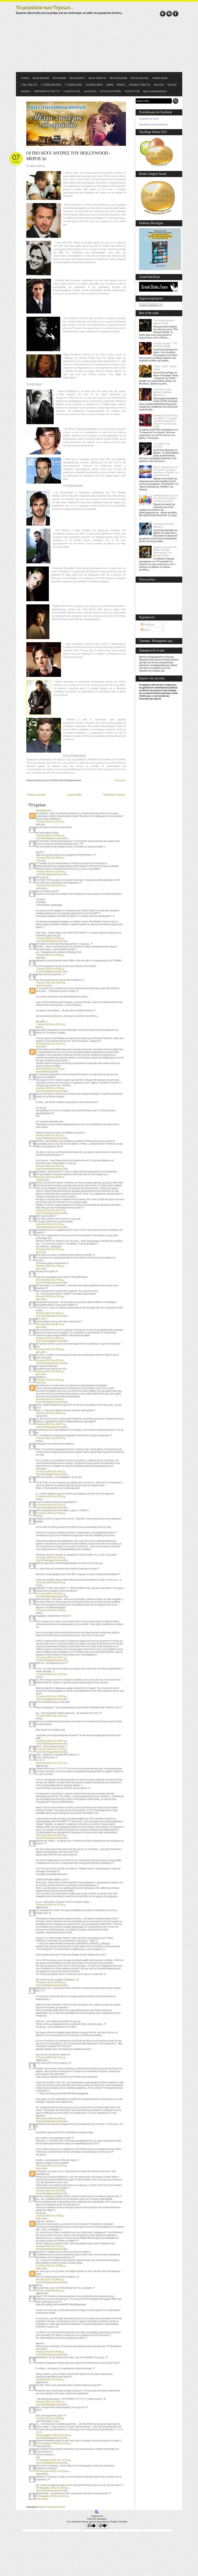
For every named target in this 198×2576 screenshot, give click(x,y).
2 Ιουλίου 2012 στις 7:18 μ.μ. (50, 2215)
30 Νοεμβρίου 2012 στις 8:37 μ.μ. (52, 2496)
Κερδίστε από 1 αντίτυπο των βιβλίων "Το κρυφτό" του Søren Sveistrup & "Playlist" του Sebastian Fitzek (165, 421)
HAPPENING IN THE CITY (47, 91)
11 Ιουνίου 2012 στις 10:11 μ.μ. (51, 1657)
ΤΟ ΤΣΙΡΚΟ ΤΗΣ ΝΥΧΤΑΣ (161, 445)
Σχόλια (145, 629)
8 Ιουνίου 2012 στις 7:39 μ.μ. (50, 1265)
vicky (38, 860)
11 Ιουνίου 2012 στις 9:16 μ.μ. (51, 1513)
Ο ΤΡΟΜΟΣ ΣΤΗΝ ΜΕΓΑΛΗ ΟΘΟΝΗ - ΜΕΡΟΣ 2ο (163, 392)
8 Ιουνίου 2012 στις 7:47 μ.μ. (50, 1296)
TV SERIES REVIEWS (51, 84)
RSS (169, 13)
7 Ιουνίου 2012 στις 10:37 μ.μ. (51, 982)
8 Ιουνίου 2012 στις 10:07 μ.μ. (51, 1413)
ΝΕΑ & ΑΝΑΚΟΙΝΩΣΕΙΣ (155, 91)
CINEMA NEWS (160, 78)
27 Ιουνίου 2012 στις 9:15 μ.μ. (51, 2057)
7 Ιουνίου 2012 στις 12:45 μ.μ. (51, 885)
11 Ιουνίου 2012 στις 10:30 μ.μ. (51, 1696)
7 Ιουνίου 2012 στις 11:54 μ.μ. (51, 1024)
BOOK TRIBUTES (97, 78)
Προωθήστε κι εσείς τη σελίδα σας (153, 124)
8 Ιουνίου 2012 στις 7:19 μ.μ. (50, 1224)
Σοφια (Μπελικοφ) (45, 1071)
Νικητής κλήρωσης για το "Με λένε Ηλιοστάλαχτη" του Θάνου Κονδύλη (165, 498)
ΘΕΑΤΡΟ (172, 84)
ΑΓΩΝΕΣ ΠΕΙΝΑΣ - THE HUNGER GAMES (165, 345)
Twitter (163, 13)
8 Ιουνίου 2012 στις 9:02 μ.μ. (50, 1371)
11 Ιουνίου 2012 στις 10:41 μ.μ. (51, 1715)
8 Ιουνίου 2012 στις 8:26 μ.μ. (50, 1313)
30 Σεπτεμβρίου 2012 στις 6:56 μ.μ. (54, 2443)
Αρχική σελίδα (74, 794)
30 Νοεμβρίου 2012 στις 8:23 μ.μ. (52, 2487)
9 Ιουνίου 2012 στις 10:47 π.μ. (51, 1424)
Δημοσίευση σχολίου (38, 2498)
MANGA (121, 84)
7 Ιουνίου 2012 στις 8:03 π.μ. (50, 857)
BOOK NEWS (59, 78)
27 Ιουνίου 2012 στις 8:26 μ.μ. (51, 1982)
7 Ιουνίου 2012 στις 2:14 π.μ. (50, 821)
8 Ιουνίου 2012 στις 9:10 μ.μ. (50, 1379)
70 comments (120, 780)
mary (38, 1046)
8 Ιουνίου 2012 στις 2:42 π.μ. (50, 1088)
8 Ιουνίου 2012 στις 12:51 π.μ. (51, 1043)
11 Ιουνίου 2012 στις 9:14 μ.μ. (51, 1504)
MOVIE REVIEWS (118, 78)
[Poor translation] (102, 2526)
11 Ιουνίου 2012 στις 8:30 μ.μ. (51, 1496)
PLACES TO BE (132, 91)
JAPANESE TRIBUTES (139, 84)
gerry (38, 1252)
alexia (39, 888)
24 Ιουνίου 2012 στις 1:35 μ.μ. (51, 1904)
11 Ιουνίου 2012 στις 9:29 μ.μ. (51, 1582)
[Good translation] (91, 2526)
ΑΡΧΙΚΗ (25, 78)
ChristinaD (41, 810)
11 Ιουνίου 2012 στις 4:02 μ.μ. (51, 1471)
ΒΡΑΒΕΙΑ (26, 91)
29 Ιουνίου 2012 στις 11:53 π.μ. (52, 2165)
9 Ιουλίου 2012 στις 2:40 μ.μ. (50, 2418)
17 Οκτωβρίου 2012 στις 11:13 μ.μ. (53, 2459)
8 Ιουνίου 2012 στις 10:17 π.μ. (51, 1210)
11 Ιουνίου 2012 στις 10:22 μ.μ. (51, 1674)
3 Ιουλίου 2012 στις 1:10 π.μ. (50, 2246)
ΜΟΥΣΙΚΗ (159, 84)
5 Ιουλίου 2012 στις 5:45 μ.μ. (50, 2379)
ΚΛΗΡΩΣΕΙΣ (90, 91)
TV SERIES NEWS (73, 84)
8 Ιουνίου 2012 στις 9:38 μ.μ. (50, 1399)
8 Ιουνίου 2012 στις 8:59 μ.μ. (50, 1360)
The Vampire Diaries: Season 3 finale (163, 322)
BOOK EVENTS (77, 78)
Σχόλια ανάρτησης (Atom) (52, 2506)
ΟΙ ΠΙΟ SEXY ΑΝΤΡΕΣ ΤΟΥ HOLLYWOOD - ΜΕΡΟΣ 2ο (68, 155)
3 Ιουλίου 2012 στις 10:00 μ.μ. (51, 2265)
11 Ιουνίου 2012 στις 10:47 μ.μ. (51, 1740)
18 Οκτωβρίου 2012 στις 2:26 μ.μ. (53, 2471)
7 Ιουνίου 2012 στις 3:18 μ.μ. (50, 954)
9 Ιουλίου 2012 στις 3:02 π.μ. (50, 2401)
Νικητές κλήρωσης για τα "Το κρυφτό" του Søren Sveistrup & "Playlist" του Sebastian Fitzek (165, 471)
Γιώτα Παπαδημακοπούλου (49, 838)
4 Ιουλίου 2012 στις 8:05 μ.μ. (50, 2279)
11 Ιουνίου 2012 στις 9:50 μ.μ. (51, 1610)
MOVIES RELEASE (140, 78)
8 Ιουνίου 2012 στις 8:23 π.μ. (50, 1135)
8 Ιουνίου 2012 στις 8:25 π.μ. (50, 1165)
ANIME (109, 84)
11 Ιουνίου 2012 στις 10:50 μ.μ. (51, 1749)
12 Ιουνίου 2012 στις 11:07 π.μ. (52, 1762)
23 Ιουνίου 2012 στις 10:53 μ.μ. (51, 1835)
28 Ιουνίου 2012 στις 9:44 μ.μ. (51, 2118)
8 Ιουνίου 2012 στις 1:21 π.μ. (50, 1068)
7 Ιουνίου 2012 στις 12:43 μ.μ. (51, 871)
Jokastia (40, 1179)
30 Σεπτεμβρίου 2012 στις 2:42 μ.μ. (54, 2435)
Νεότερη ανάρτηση (36, 794)
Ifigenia (39, 2473)
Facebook (175, 13)
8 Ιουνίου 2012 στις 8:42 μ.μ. (50, 1349)
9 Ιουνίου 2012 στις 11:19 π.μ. (51, 1438)
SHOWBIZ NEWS (94, 84)
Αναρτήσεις (148, 624)
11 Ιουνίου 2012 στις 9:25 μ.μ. (51, 1557)
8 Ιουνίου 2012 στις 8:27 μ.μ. (50, 1324)
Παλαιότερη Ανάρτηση (114, 794)
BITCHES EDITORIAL (110, 91)
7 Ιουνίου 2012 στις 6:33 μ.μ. (50, 968)
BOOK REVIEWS (41, 78)
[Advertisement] (99, 46)
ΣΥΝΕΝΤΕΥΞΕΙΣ (71, 91)
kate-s (39, 2168)
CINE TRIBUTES (29, 84)
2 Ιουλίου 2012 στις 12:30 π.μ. (51, 2190)
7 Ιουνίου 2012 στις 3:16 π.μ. (50, 835)
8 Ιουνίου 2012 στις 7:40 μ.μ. (50, 1279)
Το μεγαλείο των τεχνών (149, 119)
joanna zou (41, 985)
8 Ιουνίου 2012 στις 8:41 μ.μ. (50, 1338)
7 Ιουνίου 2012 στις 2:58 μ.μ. (50, 938)
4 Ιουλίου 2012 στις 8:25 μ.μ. (50, 2290)
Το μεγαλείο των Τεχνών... (44, 7)
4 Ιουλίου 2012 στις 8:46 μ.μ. (50, 2351)
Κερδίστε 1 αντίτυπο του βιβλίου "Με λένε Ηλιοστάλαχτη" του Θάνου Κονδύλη (165, 551)
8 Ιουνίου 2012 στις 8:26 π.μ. (50, 1177)
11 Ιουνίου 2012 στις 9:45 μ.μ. (51, 1593)
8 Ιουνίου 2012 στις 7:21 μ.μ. (50, 1249)
